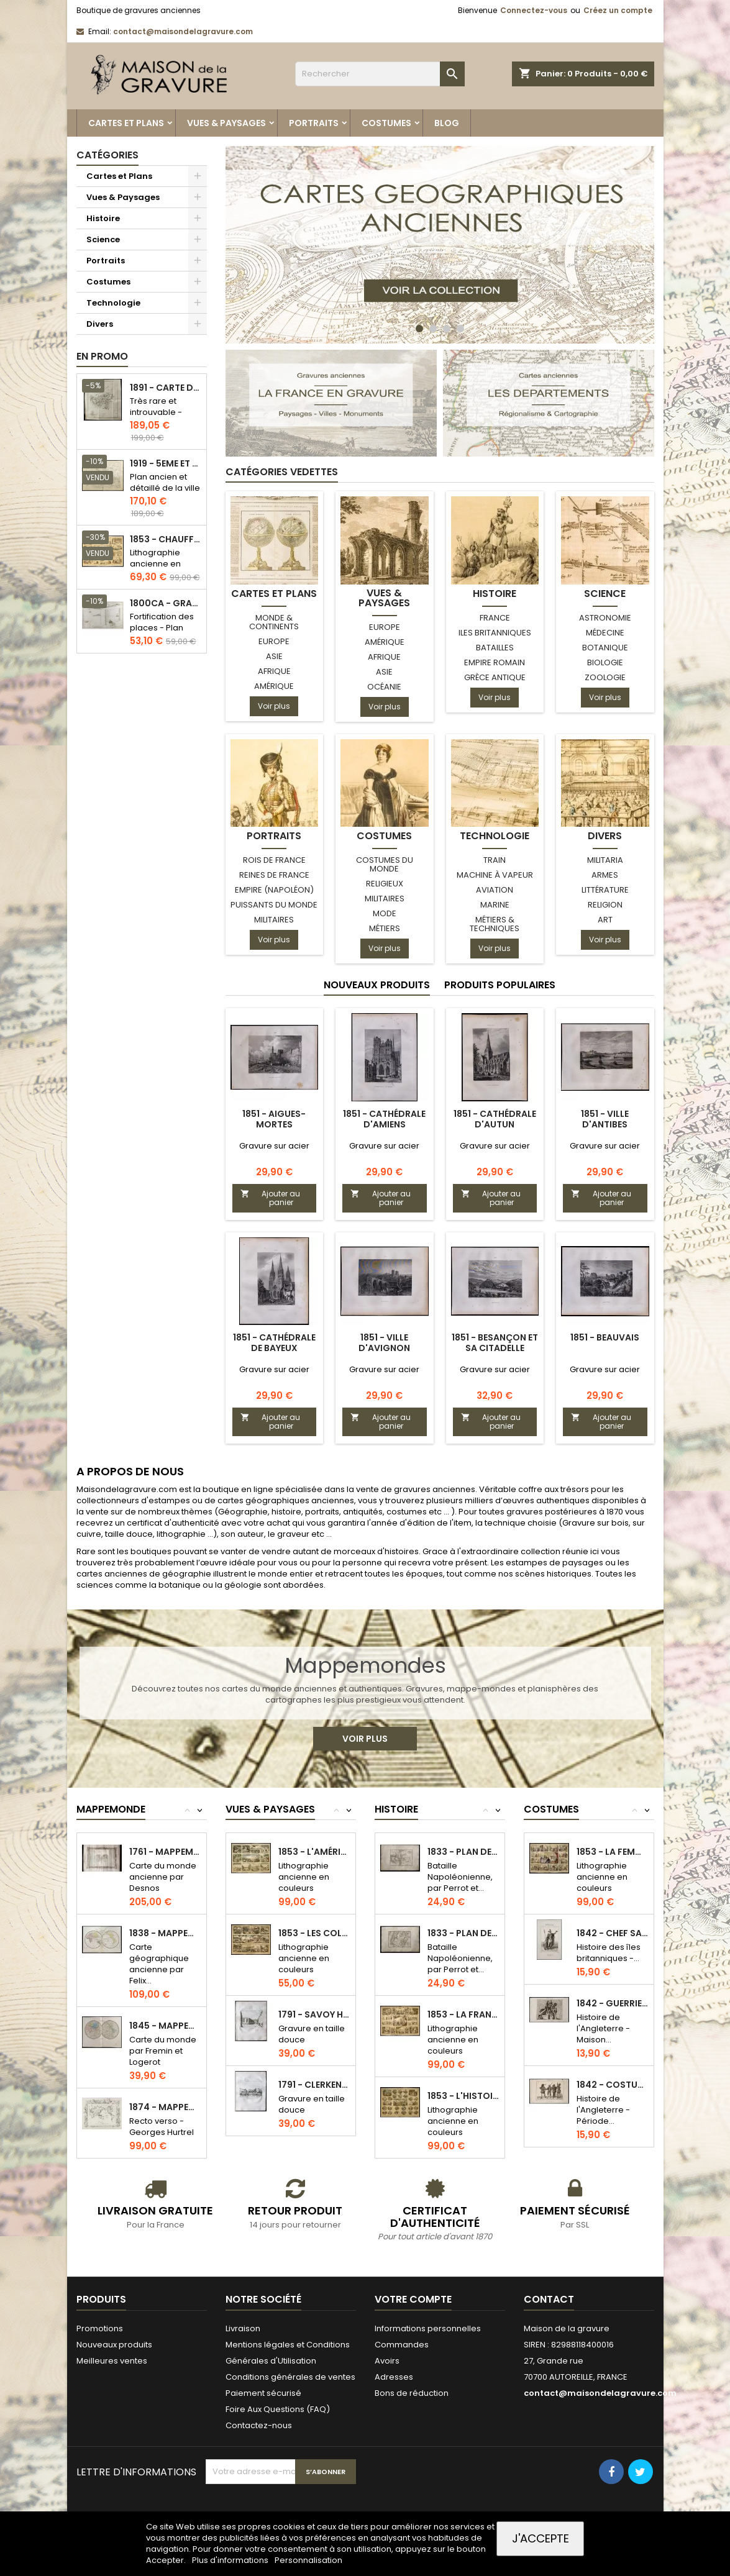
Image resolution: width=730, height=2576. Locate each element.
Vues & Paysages (226, 123)
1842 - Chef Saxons (612, 1933)
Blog (446, 123)
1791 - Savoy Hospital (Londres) (314, 2014)
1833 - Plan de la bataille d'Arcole (463, 1852)
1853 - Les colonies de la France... (314, 1933)
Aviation (494, 890)
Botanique (605, 647)
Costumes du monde (384, 864)
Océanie (384, 687)
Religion (605, 905)
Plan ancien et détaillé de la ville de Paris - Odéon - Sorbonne (165, 493)
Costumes (386, 123)
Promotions (99, 2328)
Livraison (243, 2328)
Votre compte (413, 2299)
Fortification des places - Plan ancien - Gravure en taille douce (164, 633)
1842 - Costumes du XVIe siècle (612, 2085)
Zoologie (605, 677)
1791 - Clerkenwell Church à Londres (314, 2085)
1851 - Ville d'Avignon (384, 1342)
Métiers (384, 928)
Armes (604, 875)
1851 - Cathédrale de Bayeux (274, 1342)
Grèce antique (495, 677)
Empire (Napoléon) (274, 890)
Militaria (605, 860)
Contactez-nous (259, 2425)
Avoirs (387, 2361)
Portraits (314, 123)
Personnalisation (308, 2560)
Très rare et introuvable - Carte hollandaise (156, 417)
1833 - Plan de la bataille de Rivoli (463, 1933)
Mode (384, 913)
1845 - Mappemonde (165, 2026)
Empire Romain (494, 662)
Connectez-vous (533, 10)
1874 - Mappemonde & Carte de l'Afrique (165, 2107)
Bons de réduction (412, 2393)
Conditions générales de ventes (290, 2377)
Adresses (394, 2377)
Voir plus (274, 706)
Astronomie (605, 618)
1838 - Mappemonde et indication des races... (165, 1933)
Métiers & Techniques (494, 924)
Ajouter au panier (270, 1198)
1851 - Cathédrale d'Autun (495, 1119)
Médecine (605, 633)
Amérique (274, 686)
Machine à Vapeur (495, 875)
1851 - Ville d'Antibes (605, 1119)
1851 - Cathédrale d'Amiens (384, 1119)
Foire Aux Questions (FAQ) (278, 2409)
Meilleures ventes (111, 2361)
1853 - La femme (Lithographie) (612, 1852)
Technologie (113, 303)
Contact (549, 2299)
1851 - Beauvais (604, 1337)
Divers (99, 324)
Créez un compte (617, 10)
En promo (102, 356)
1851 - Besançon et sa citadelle (495, 1342)
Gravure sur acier (274, 1146)
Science (103, 239)
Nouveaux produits (377, 985)
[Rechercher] (380, 73)
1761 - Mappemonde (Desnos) (165, 1852)
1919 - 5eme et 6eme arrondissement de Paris (165, 463)
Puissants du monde (273, 905)
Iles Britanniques (495, 633)
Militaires (274, 920)
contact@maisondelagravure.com (183, 31)
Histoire (103, 218)
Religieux (384, 884)
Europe (274, 641)
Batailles (495, 647)
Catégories (107, 155)
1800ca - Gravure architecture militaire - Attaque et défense (165, 603)
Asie (274, 656)
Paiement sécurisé (263, 2393)
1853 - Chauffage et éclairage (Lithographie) (165, 539)
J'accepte (540, 2538)
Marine (494, 905)
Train (494, 860)
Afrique (274, 671)
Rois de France (274, 860)
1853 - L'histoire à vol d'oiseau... (463, 2096)
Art (605, 920)
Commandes (402, 2345)
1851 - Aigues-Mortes (274, 1119)
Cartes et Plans (126, 123)
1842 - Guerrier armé (612, 2003)
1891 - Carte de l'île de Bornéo (165, 388)
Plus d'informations (231, 2560)
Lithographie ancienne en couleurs (155, 564)
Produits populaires (499, 985)
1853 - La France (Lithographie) (463, 2014)
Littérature (605, 890)
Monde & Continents (274, 622)
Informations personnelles (428, 2328)
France (495, 618)
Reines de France (274, 875)
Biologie (605, 662)
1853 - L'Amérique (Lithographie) (314, 1852)
